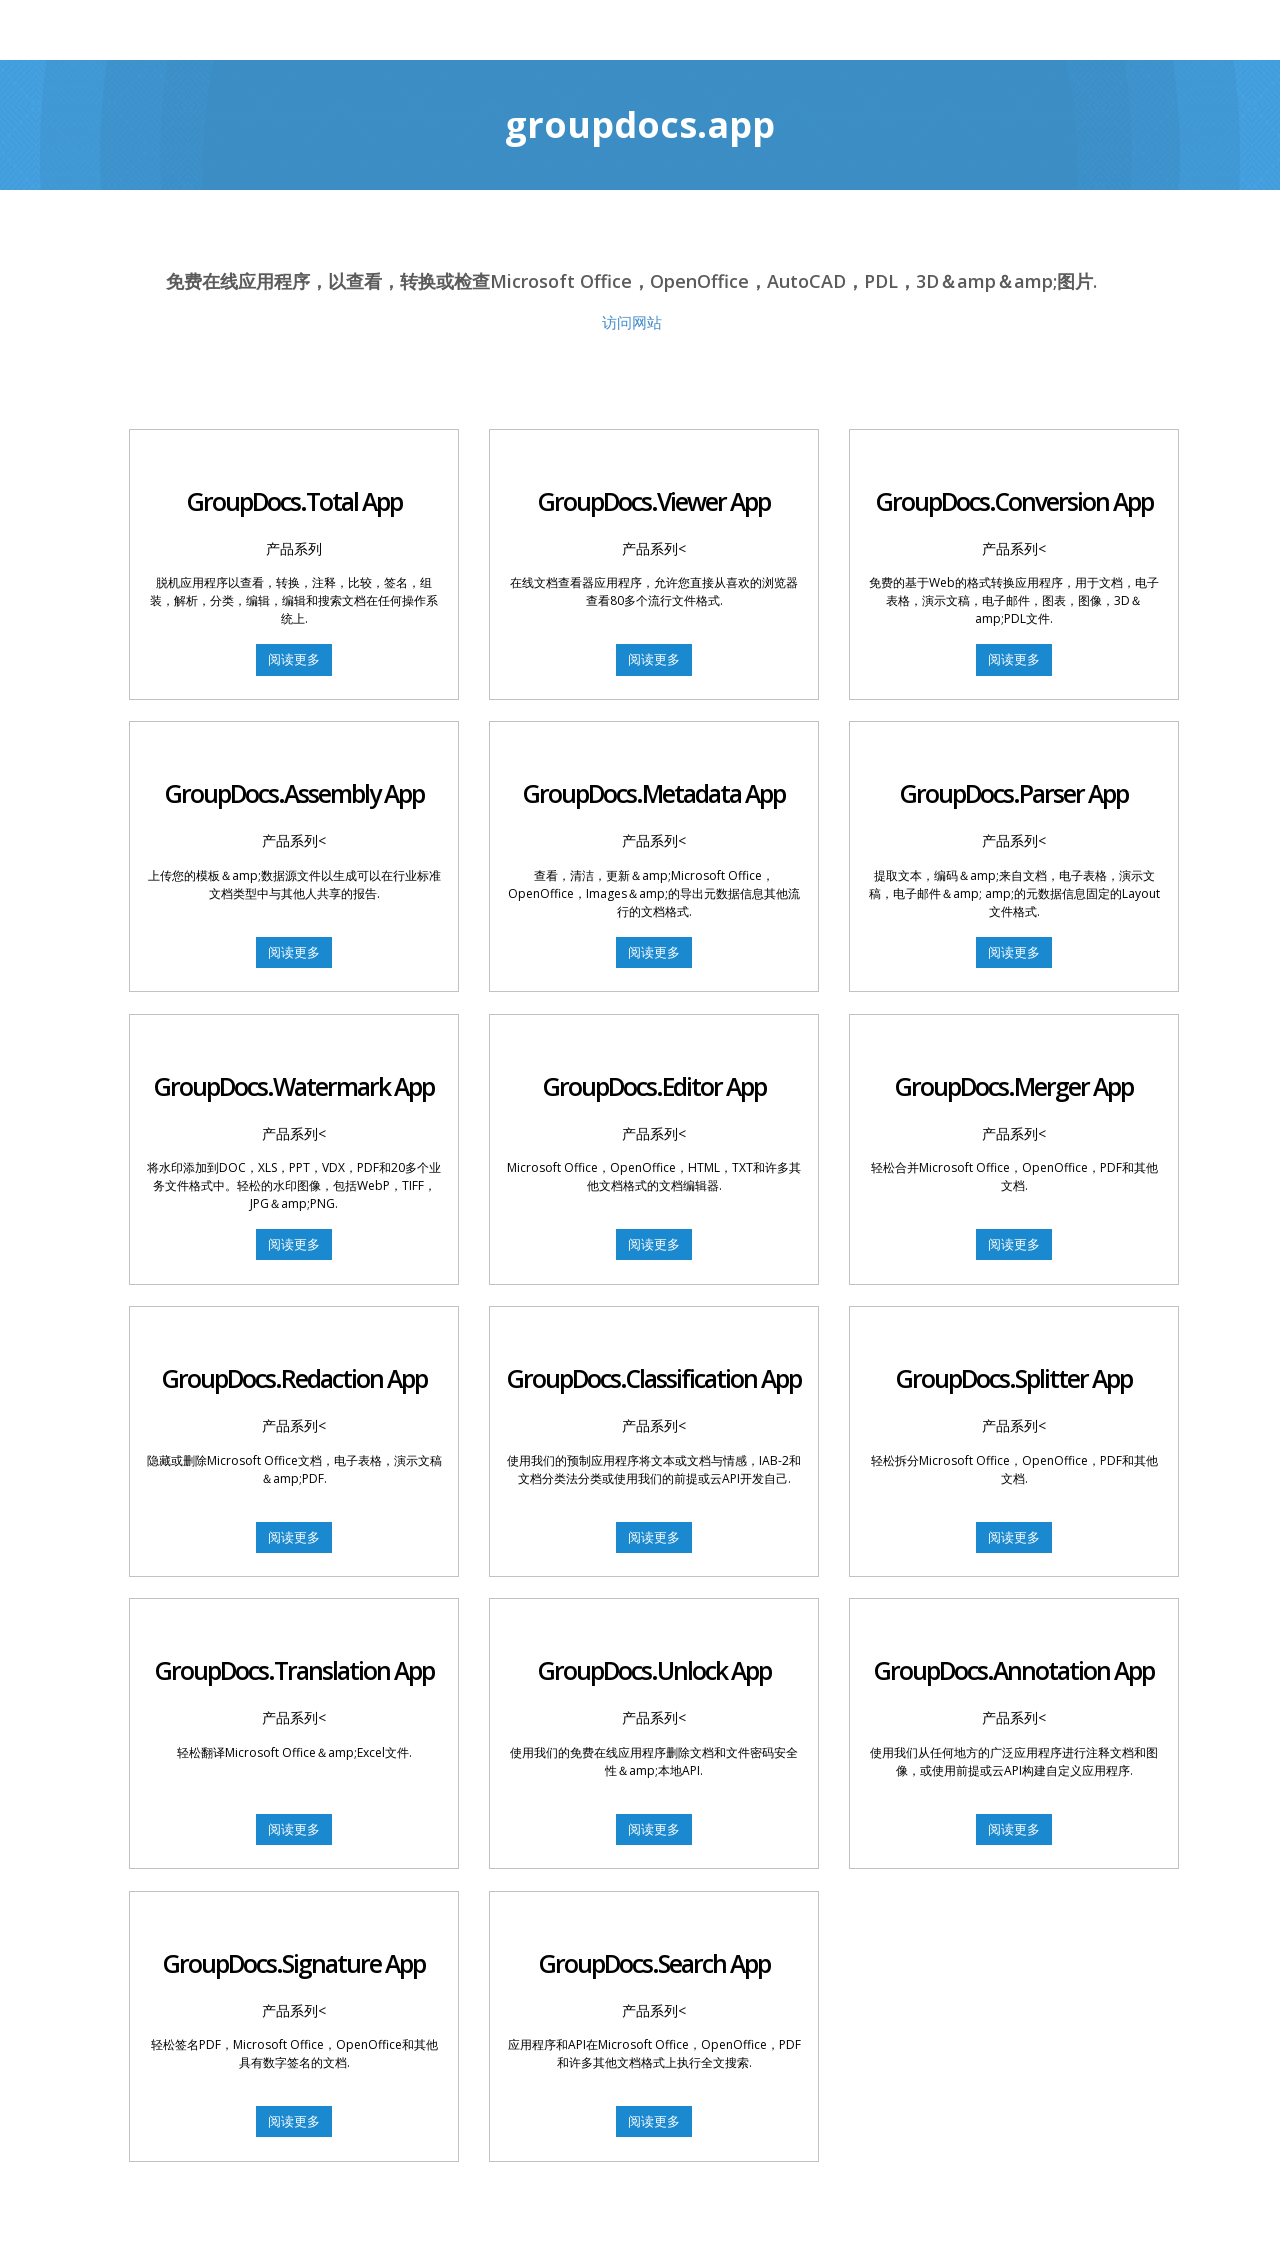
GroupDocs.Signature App (294, 1943)
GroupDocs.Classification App (654, 1366)
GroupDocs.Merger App (1014, 1078)
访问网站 (632, 322)
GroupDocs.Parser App (1014, 789)
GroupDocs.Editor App (654, 1078)
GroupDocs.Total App (294, 501)
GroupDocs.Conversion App (1014, 501)
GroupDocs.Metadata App (654, 789)
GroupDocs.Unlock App (654, 1655)
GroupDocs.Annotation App (1014, 1655)
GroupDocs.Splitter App (1014, 1366)
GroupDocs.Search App (654, 1943)
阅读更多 (294, 659)
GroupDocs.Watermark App (294, 1078)
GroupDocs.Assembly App (294, 789)
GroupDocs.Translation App (294, 1655)
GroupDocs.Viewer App (654, 501)
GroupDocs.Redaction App (294, 1366)
